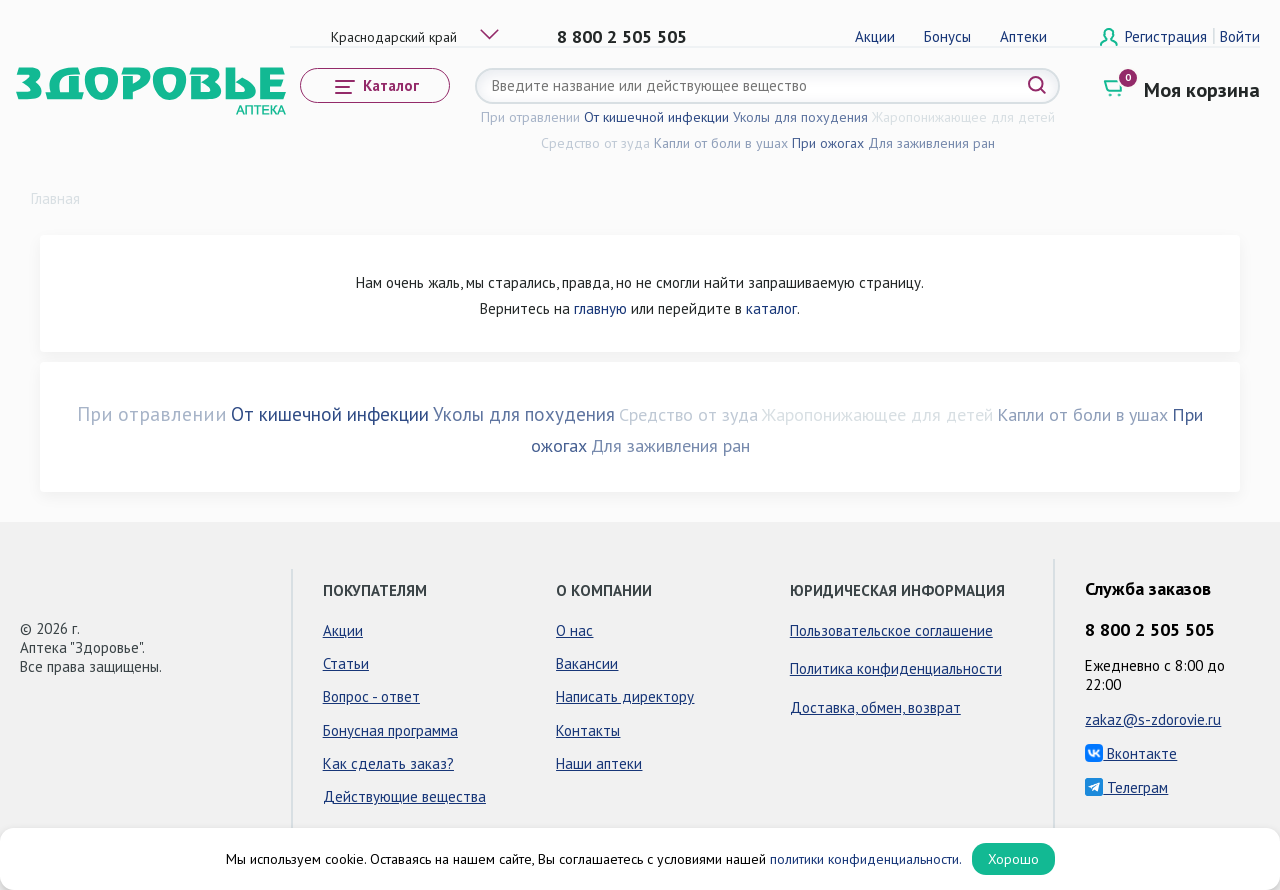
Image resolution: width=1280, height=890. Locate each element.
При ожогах (828, 143)
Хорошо (1013, 859)
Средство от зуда (595, 143)
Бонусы (947, 36)
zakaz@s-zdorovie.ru (1153, 719)
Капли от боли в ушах (721, 143)
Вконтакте (1131, 753)
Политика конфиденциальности (896, 668)
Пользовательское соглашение (891, 630)
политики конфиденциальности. (866, 859)
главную (600, 308)
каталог (771, 308)
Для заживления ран (931, 143)
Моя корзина (1202, 90)
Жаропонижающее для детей (963, 117)
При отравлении (530, 117)
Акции (875, 36)
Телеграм (1126, 787)
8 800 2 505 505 (622, 36)
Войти (1240, 36)
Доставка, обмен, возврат (875, 707)
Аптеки (1023, 36)
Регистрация (1168, 36)
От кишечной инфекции (656, 117)
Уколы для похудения (800, 117)
